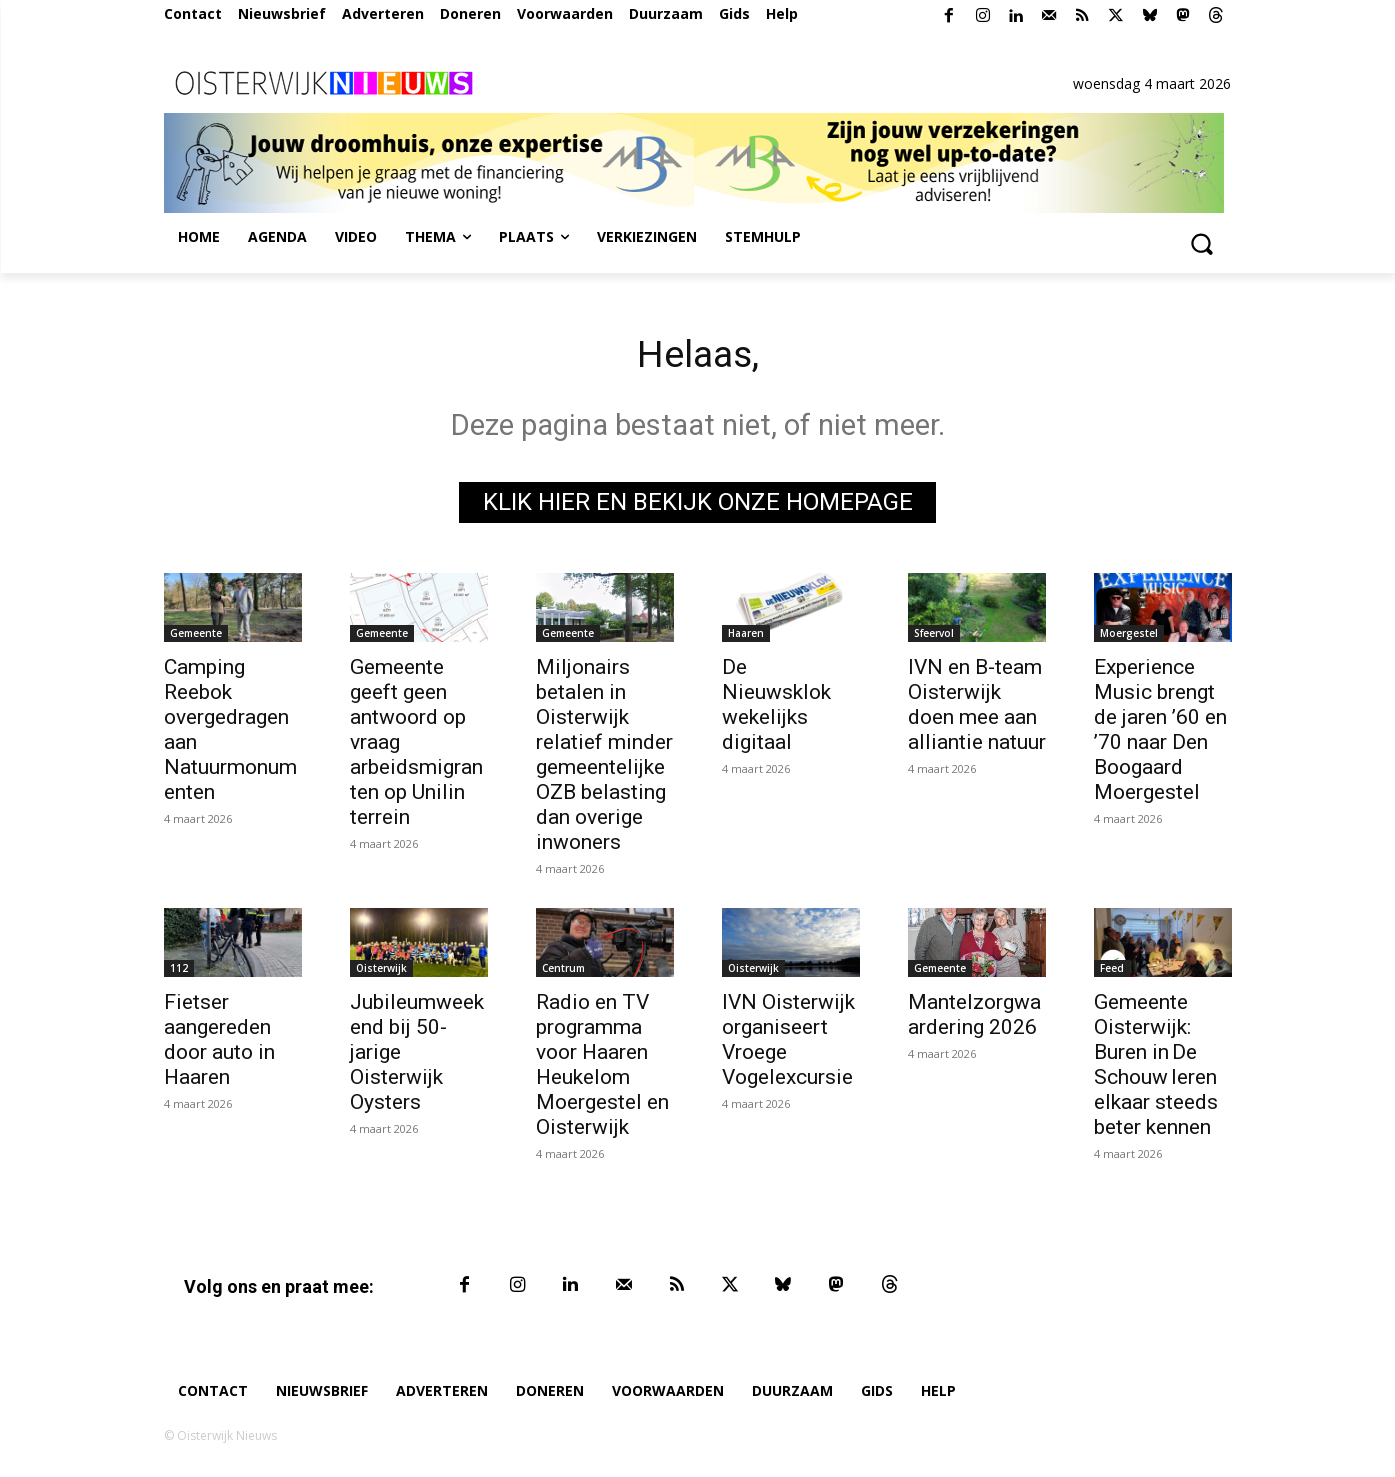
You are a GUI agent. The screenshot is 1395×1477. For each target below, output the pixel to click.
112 (179, 971)
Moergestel (1129, 636)
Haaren (746, 636)
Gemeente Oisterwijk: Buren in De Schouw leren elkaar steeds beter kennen (1156, 1067)
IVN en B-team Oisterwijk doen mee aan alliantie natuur (977, 707)
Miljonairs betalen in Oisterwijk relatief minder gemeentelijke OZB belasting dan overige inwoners (604, 757)
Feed (1112, 971)
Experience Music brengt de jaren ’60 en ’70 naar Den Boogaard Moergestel (1160, 732)
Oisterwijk (381, 971)
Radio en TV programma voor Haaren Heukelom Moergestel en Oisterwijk (602, 1067)
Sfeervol (934, 636)
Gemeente (196, 636)
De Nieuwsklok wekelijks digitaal (776, 707)
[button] (1202, 243)
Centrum (563, 971)
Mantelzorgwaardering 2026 (974, 1017)
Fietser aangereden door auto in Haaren (219, 1042)
